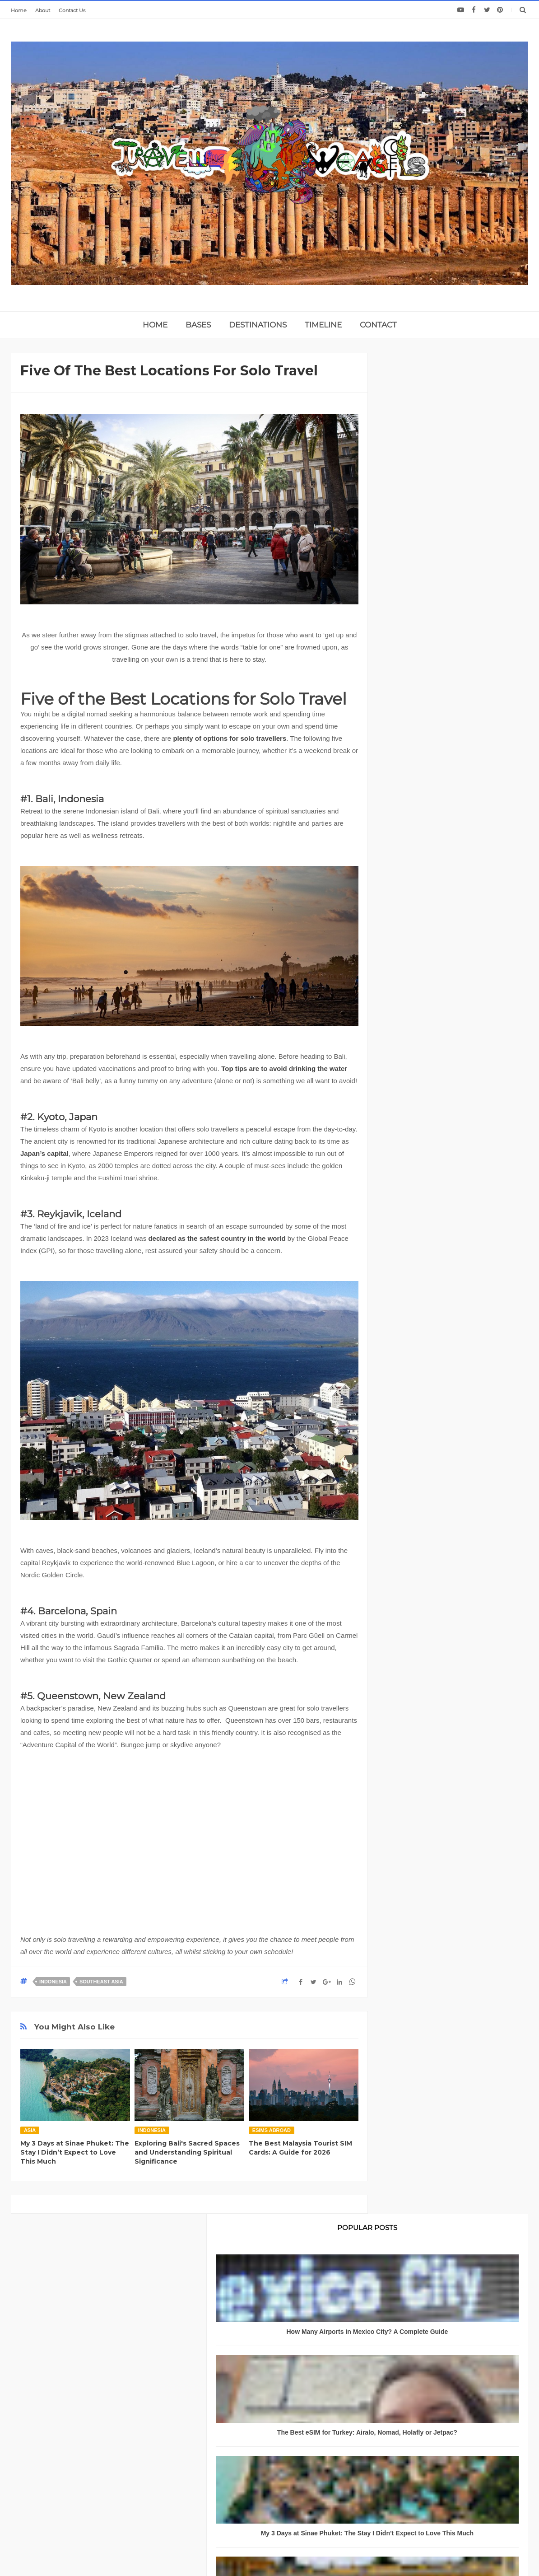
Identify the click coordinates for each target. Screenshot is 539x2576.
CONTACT (378, 324)
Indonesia (53, 1981)
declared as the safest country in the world (216, 1238)
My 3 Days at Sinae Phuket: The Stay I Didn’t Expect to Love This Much (74, 2152)
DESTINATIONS (258, 324)
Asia (30, 2130)
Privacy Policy (60, 2493)
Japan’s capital (44, 1153)
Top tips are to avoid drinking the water (284, 1068)
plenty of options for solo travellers (229, 738)
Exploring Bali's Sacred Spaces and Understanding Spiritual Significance (187, 2152)
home (155, 324)
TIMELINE (323, 324)
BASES (198, 324)
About (42, 10)
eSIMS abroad (271, 2130)
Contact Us (72, 10)
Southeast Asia (101, 1981)
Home (19, 10)
